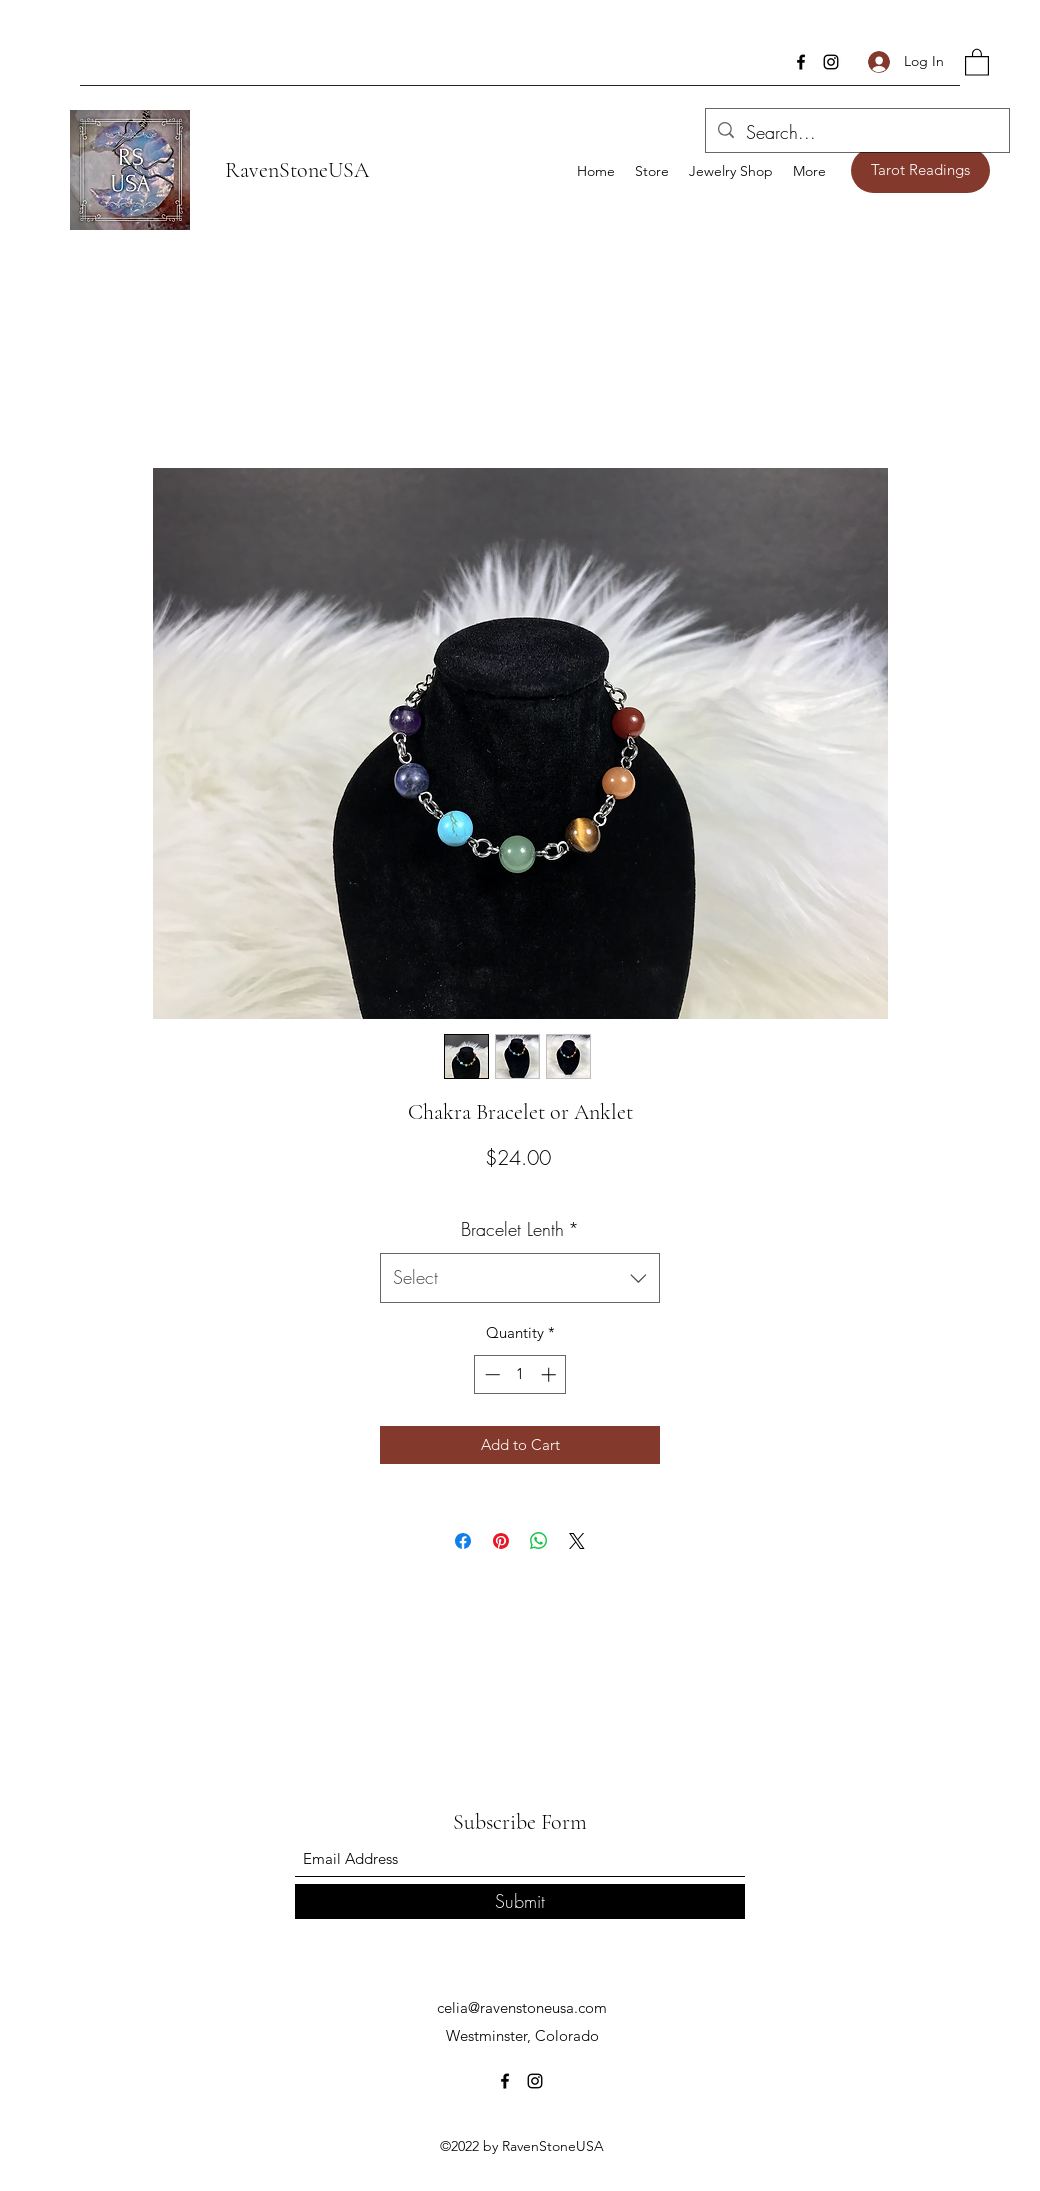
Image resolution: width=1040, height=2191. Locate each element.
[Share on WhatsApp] (539, 1541)
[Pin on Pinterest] (501, 1541)
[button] (977, 61)
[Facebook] (801, 62)
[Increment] (550, 1374)
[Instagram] (831, 62)
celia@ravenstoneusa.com (522, 2007)
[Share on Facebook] (463, 1541)
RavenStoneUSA (297, 170)
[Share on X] (577, 1541)
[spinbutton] (520, 1374)
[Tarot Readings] (920, 170)
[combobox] (520, 1278)
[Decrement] (490, 1374)
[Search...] (856, 133)
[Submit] (520, 1901)
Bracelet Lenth (520, 1229)
